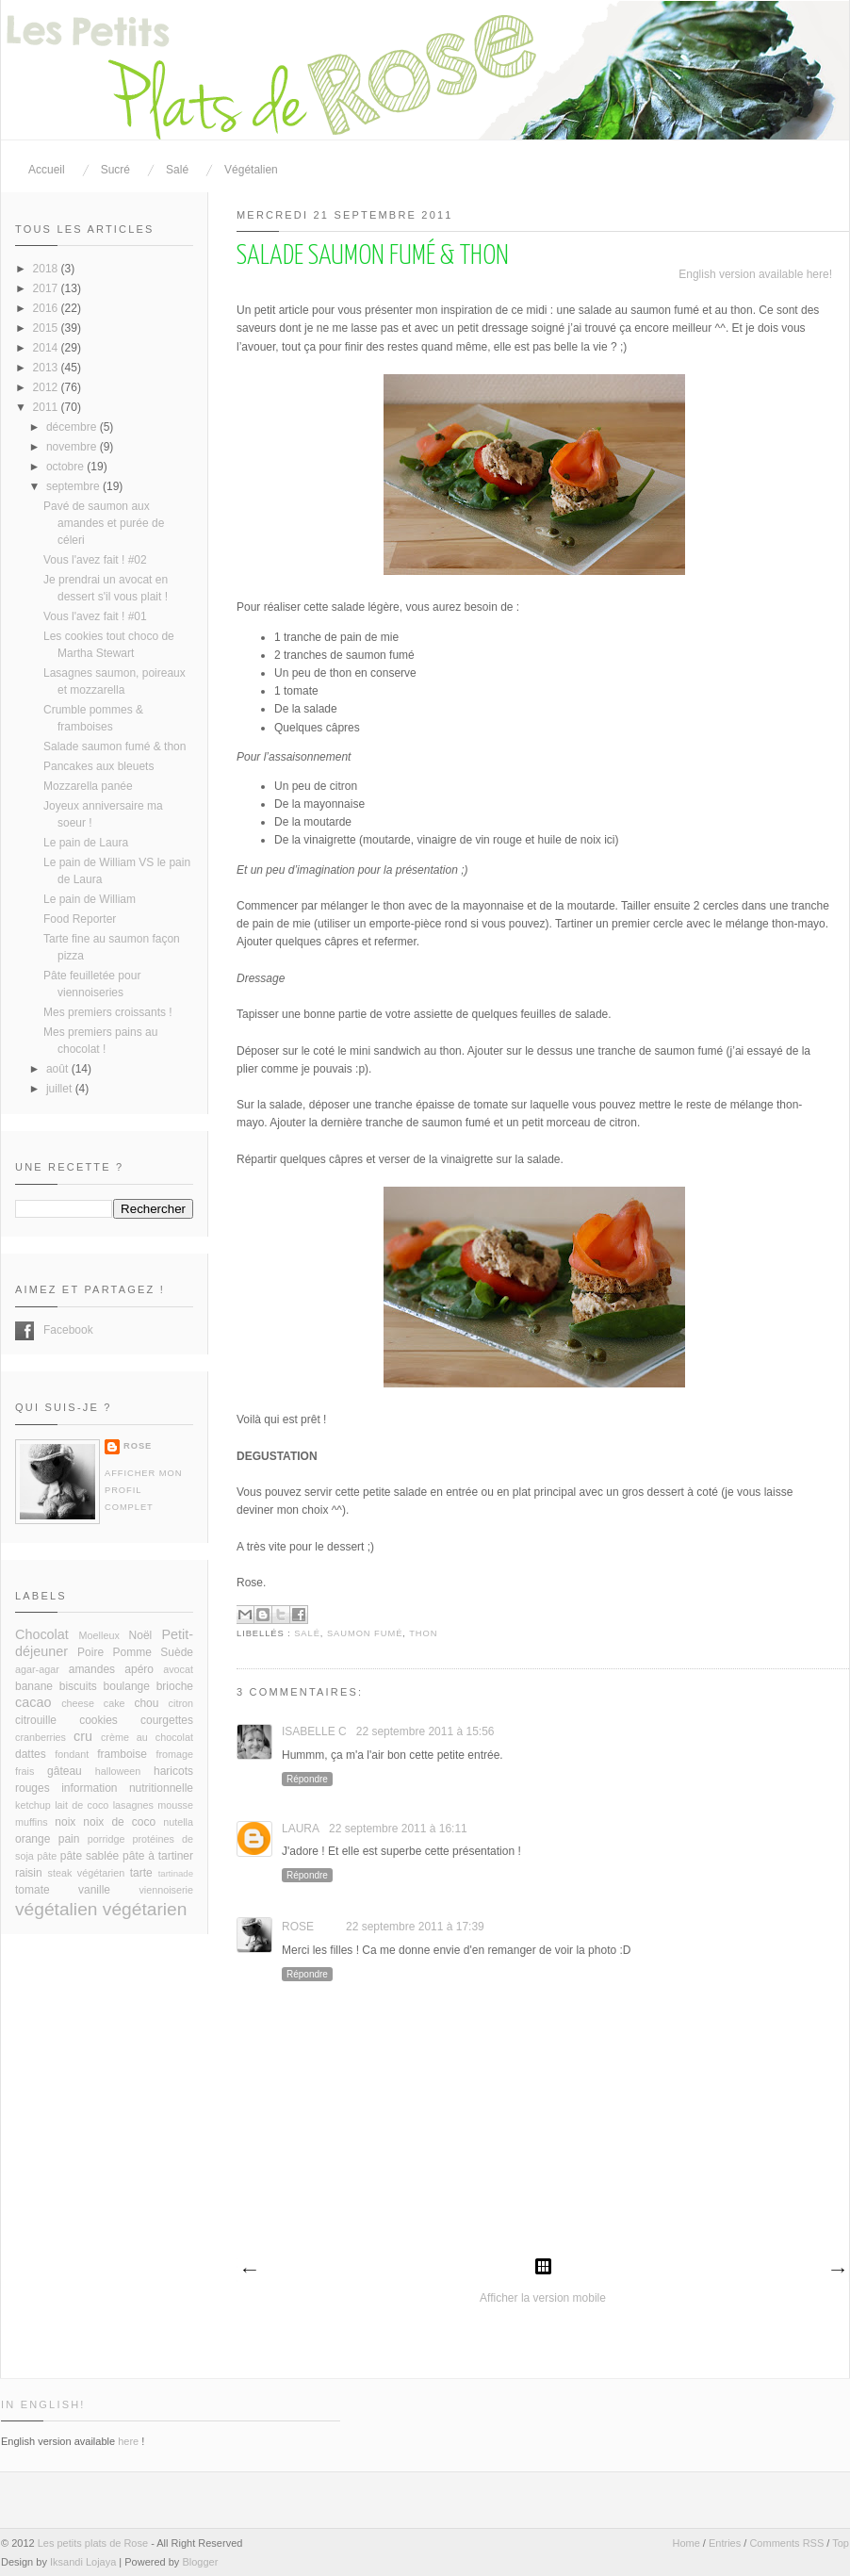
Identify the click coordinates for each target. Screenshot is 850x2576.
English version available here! (755, 274)
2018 (47, 268)
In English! (43, 2404)
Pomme (132, 1652)
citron (181, 1703)
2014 (47, 347)
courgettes (166, 1720)
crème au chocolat (147, 1737)
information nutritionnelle (127, 1788)
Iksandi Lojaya (83, 2562)
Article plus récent (249, 2270)
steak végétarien (86, 1873)
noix (65, 1822)
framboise (122, 1754)
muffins (31, 1822)
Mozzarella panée (88, 786)
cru (83, 1736)
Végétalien (251, 169)
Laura (300, 1828)
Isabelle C (314, 1731)
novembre (73, 446)
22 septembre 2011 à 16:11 (398, 1828)
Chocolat (42, 1634)
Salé (177, 169)
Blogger (200, 2562)
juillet (60, 1088)
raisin (28, 1872)
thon (423, 1633)
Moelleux (99, 1635)
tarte (141, 1872)
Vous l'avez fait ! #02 (95, 559)
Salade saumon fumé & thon (114, 746)
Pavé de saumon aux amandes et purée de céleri (103, 523)
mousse (175, 1805)
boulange (127, 1686)
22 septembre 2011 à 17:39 (415, 1926)
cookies (98, 1720)
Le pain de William (89, 899)
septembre (74, 486)
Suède (176, 1652)
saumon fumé (364, 1633)
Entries (725, 2543)
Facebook (24, 1330)
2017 (47, 288)
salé (307, 1633)
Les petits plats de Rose (93, 2543)
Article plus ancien (837, 2270)
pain (69, 1839)
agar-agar (37, 1669)
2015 (47, 328)
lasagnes (133, 1805)
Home (685, 2543)
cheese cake (92, 1703)
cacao (33, 1702)
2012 (47, 387)
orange (32, 1839)
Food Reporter (79, 919)
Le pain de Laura (85, 842)
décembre (73, 427)
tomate (32, 1889)
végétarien (145, 1909)
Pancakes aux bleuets (98, 766)
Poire (90, 1652)
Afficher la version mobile (543, 2298)
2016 (47, 308)
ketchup (33, 1805)
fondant (72, 1754)
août (59, 1068)
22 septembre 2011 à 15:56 (425, 1731)
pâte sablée (90, 1855)
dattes (30, 1754)
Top (840, 2543)
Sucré (115, 169)
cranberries (40, 1737)
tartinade (175, 1873)
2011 (47, 407)
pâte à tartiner (158, 1855)
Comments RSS (786, 2543)
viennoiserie (166, 1889)
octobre (66, 466)
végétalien (56, 1909)
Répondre (307, 1779)
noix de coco (119, 1822)
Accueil (46, 169)
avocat (178, 1669)
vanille (94, 1889)
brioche (174, 1686)
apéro (139, 1669)
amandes (92, 1669)
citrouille (36, 1720)
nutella (178, 1822)
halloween (118, 1771)
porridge (106, 1839)
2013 (47, 367)
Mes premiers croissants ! (107, 1012)
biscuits (78, 1686)
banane (34, 1686)
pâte (47, 1856)
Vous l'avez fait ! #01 (95, 616)
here (128, 2441)
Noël (141, 1635)
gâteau (64, 1771)
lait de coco (81, 1805)
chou (146, 1703)
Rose (298, 1926)
